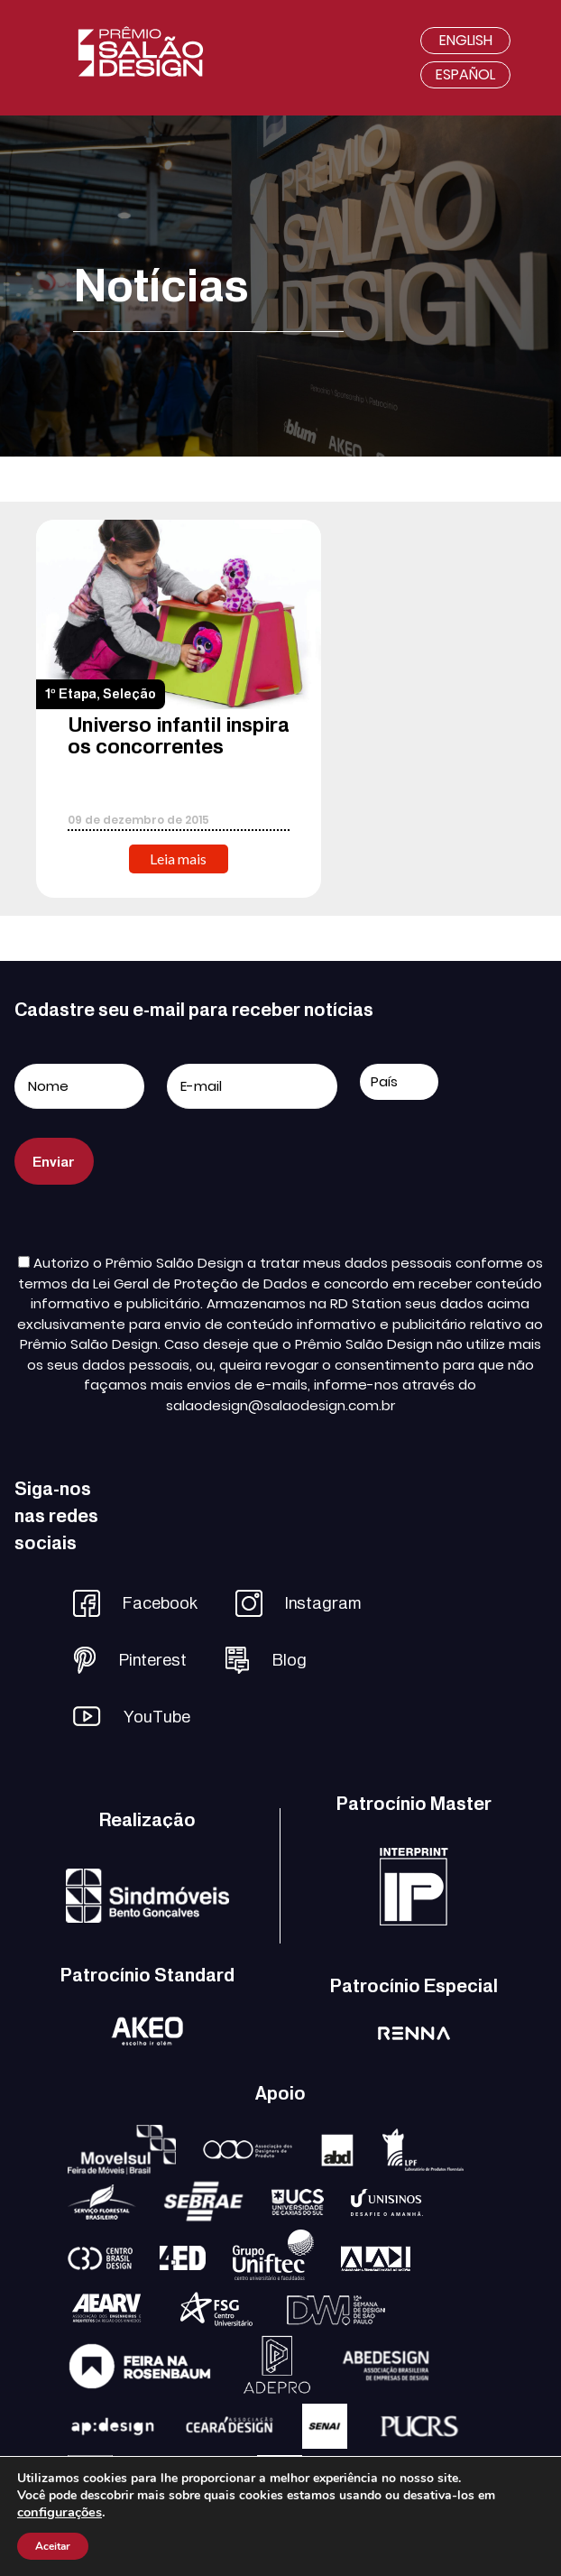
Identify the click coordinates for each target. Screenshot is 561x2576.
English (465, 40)
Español (465, 74)
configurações (59, 2512)
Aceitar (52, 2546)
